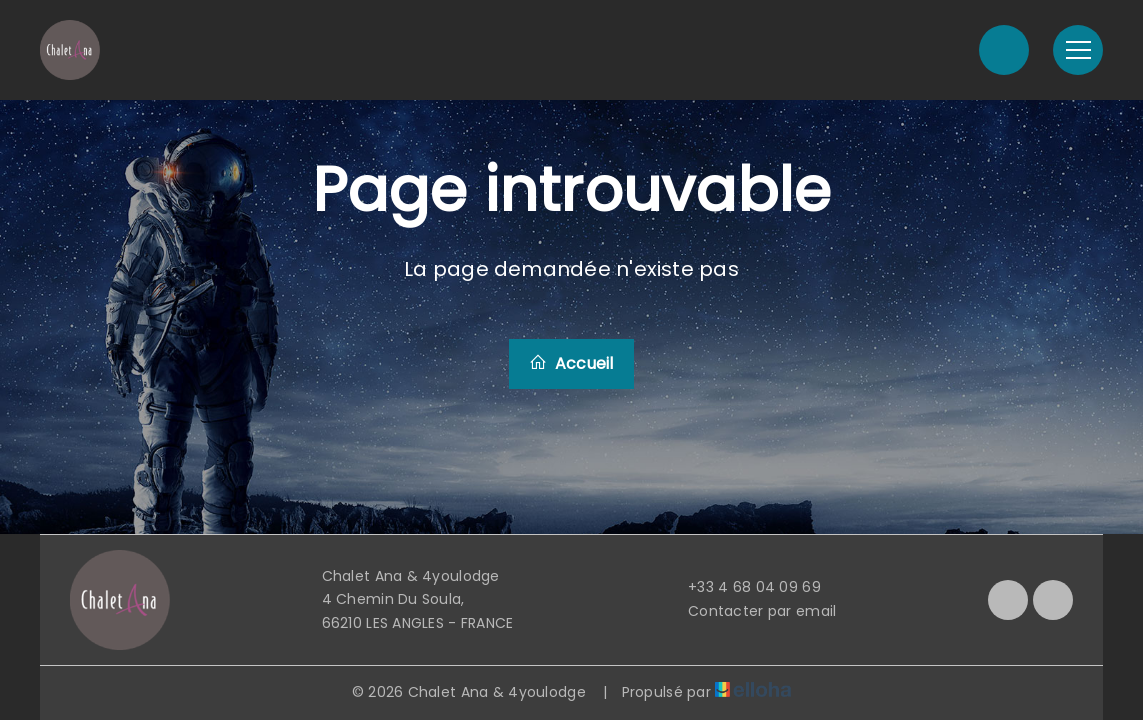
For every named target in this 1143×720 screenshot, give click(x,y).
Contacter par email (750, 611)
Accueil (571, 363)
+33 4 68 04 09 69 (743, 587)
